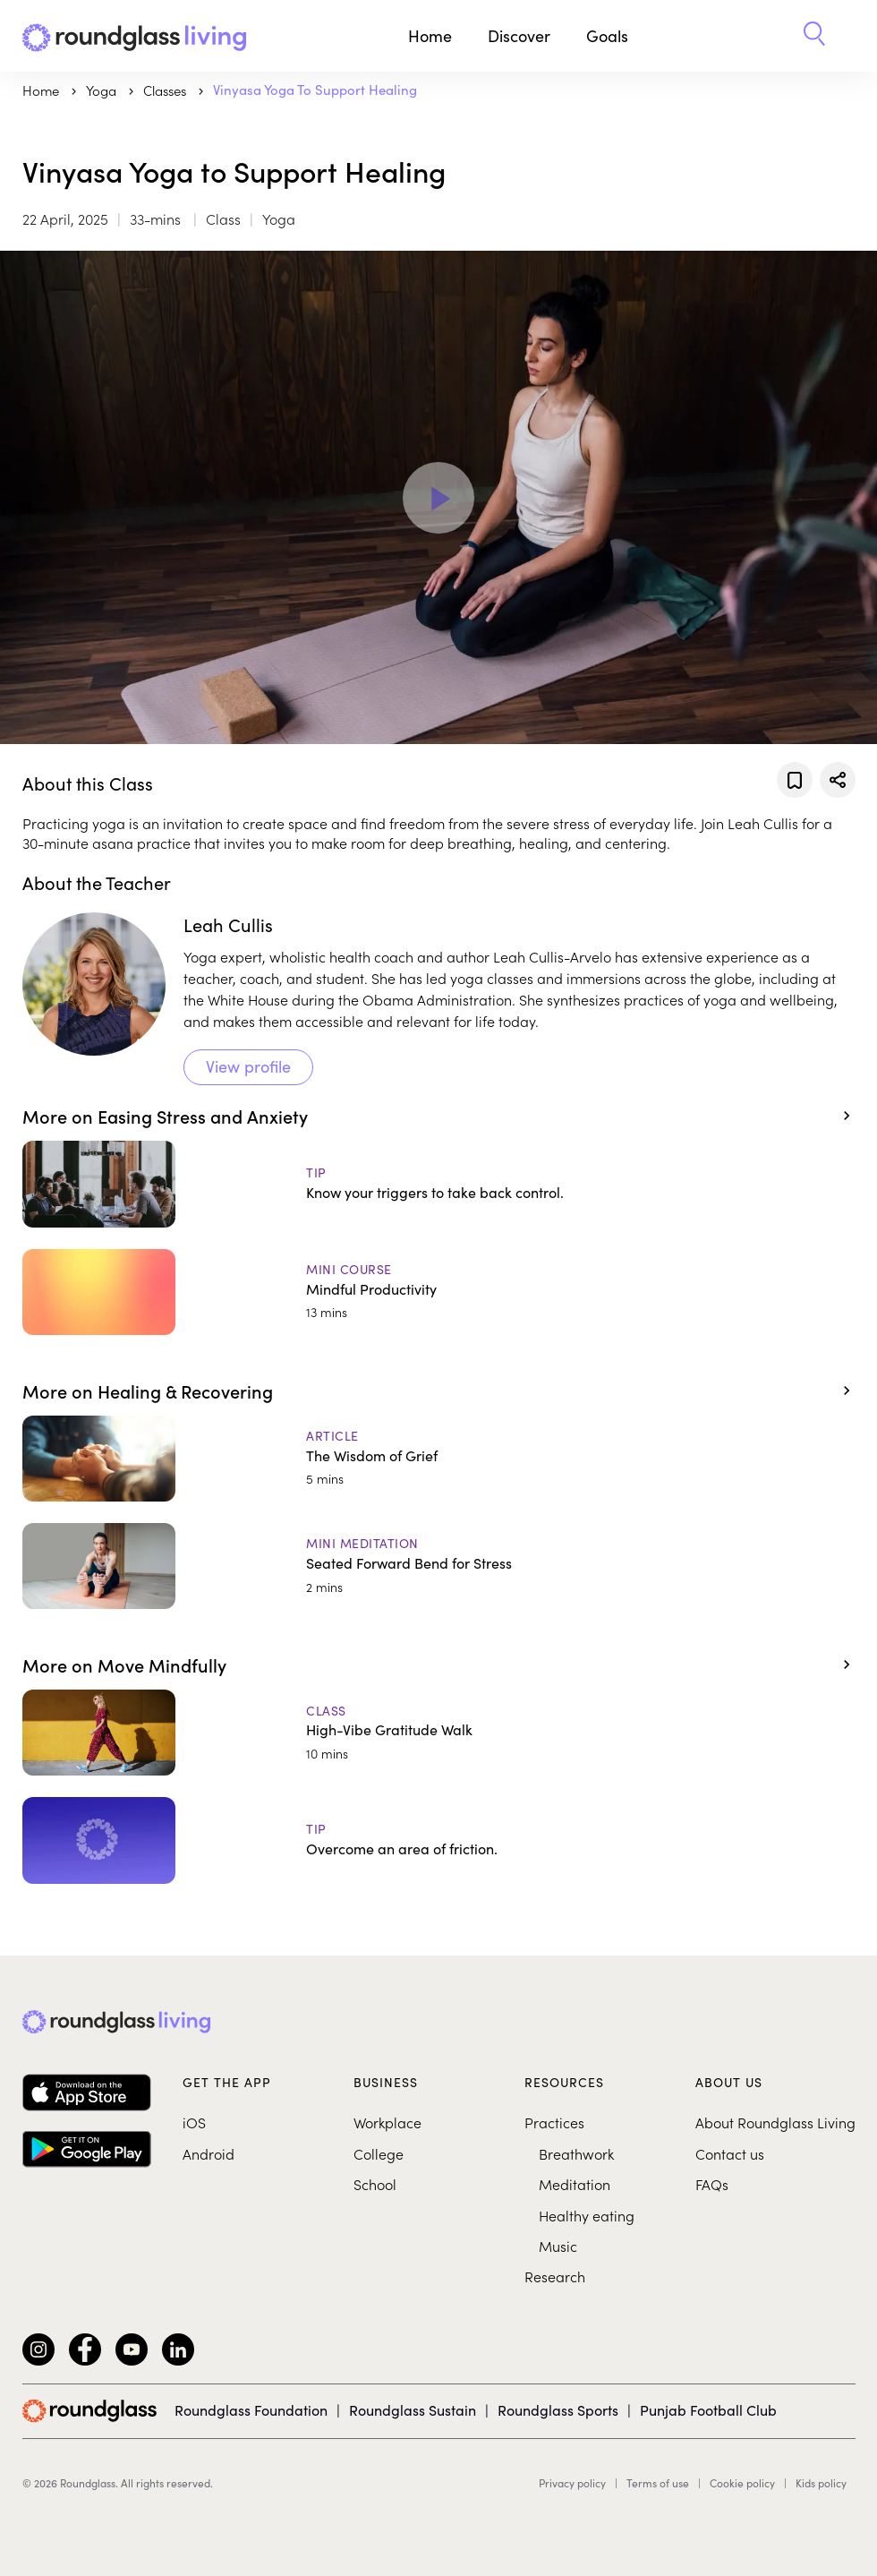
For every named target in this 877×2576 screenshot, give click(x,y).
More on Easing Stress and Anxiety (165, 1115)
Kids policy (821, 2483)
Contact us (729, 2153)
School (374, 2184)
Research (554, 2276)
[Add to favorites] (795, 780)
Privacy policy (572, 2483)
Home (430, 36)
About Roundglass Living (775, 2122)
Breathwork (576, 2153)
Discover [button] (519, 36)
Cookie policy (742, 2483)
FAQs (711, 2184)
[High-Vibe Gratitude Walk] (439, 1733)
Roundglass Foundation (251, 2410)
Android (208, 2153)
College (378, 2153)
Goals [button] (607, 36)
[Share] (838, 780)
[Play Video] (438, 498)
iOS (194, 2122)
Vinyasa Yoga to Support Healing (315, 89)
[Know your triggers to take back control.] (439, 1184)
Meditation (574, 2184)
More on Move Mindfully (124, 1664)
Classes (166, 90)
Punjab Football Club (708, 2410)
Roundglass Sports (558, 2410)
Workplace (387, 2122)
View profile (248, 1066)
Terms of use (657, 2483)
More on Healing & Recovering (147, 1390)
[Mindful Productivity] (439, 1292)
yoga (103, 90)
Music (558, 2245)
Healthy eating (586, 2215)
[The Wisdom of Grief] (439, 1459)
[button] (814, 36)
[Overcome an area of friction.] (439, 1840)
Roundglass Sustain (412, 2410)
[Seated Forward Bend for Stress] (439, 1566)
